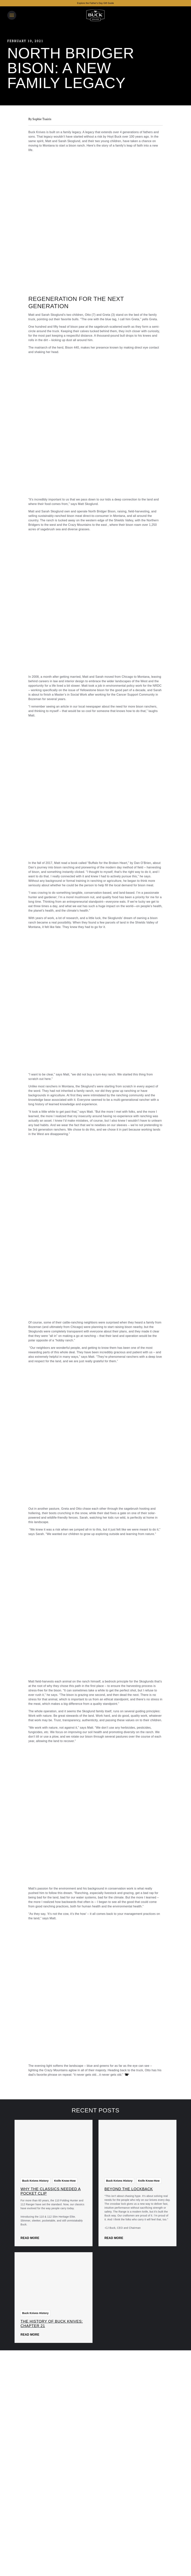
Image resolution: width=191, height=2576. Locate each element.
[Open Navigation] (11, 15)
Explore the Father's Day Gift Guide (95, 3)
